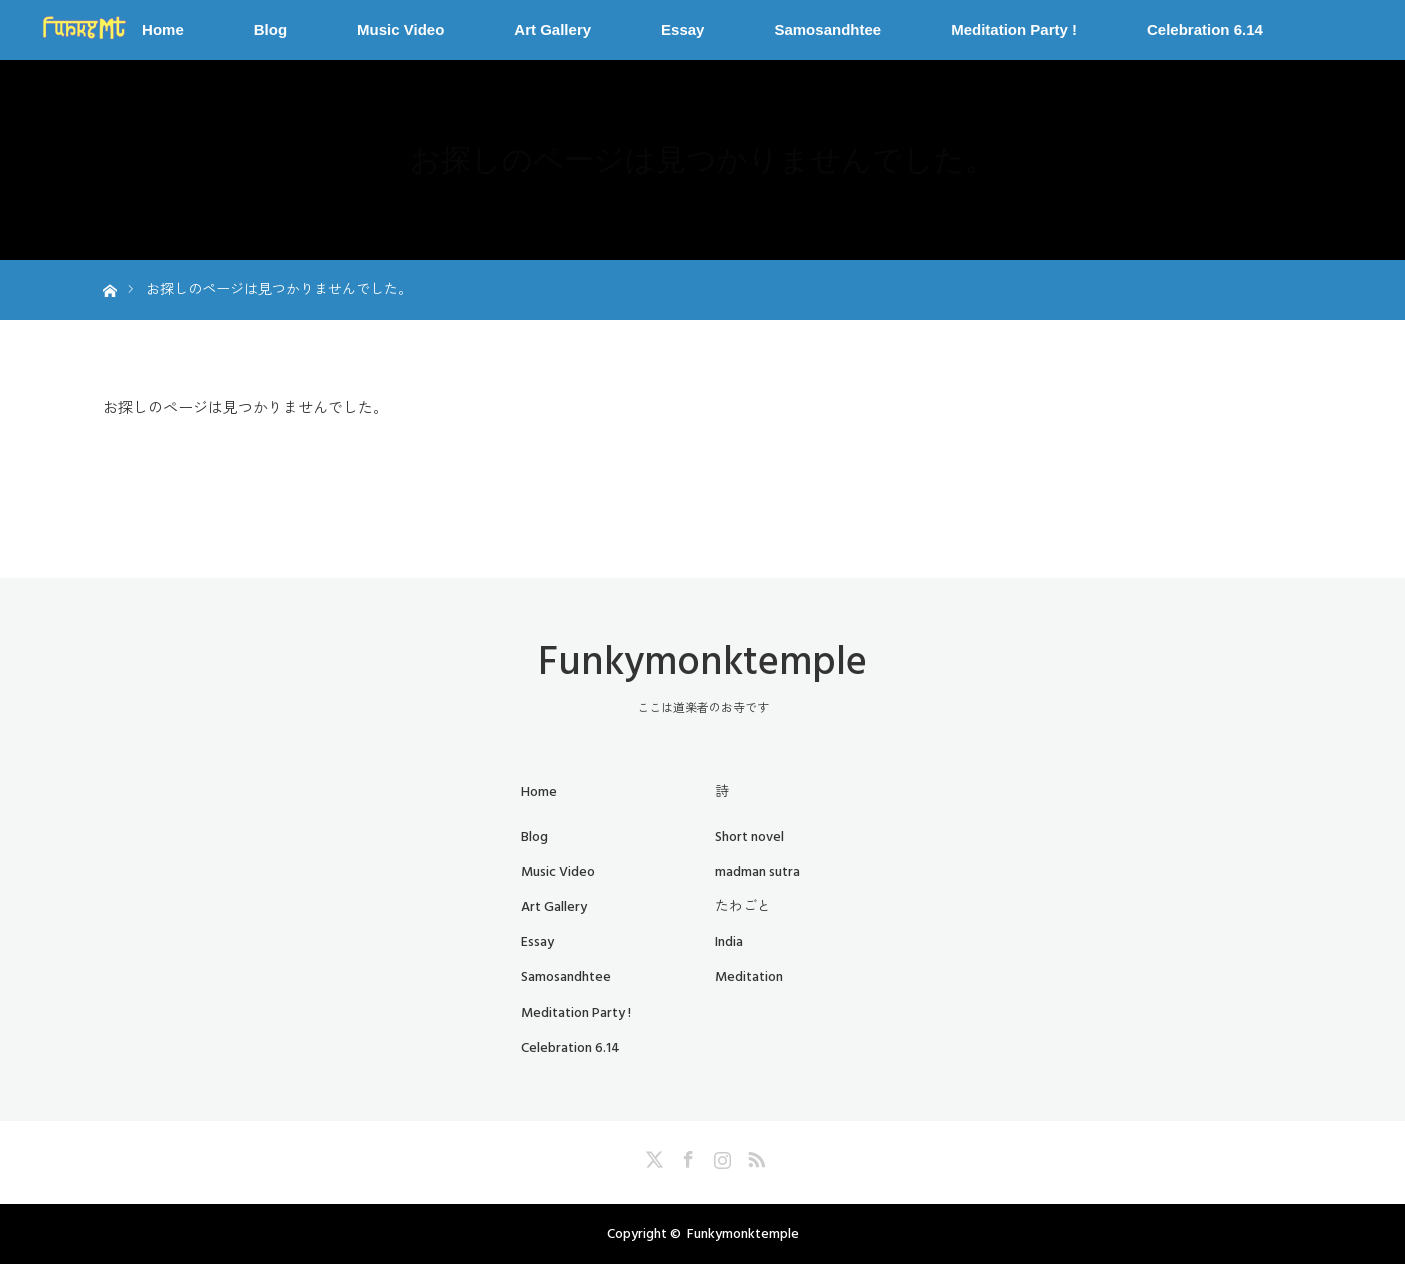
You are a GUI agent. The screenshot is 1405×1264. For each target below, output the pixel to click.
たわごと (743, 907)
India (729, 942)
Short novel (749, 837)
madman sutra (757, 872)
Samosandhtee (827, 29)
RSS (754, 1156)
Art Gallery (552, 29)
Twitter (652, 1156)
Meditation (749, 977)
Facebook (686, 1156)
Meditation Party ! (1014, 29)
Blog (270, 29)
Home (163, 29)
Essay (682, 29)
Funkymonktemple (702, 662)
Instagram (720, 1156)
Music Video (400, 29)
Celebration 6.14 (1205, 29)
